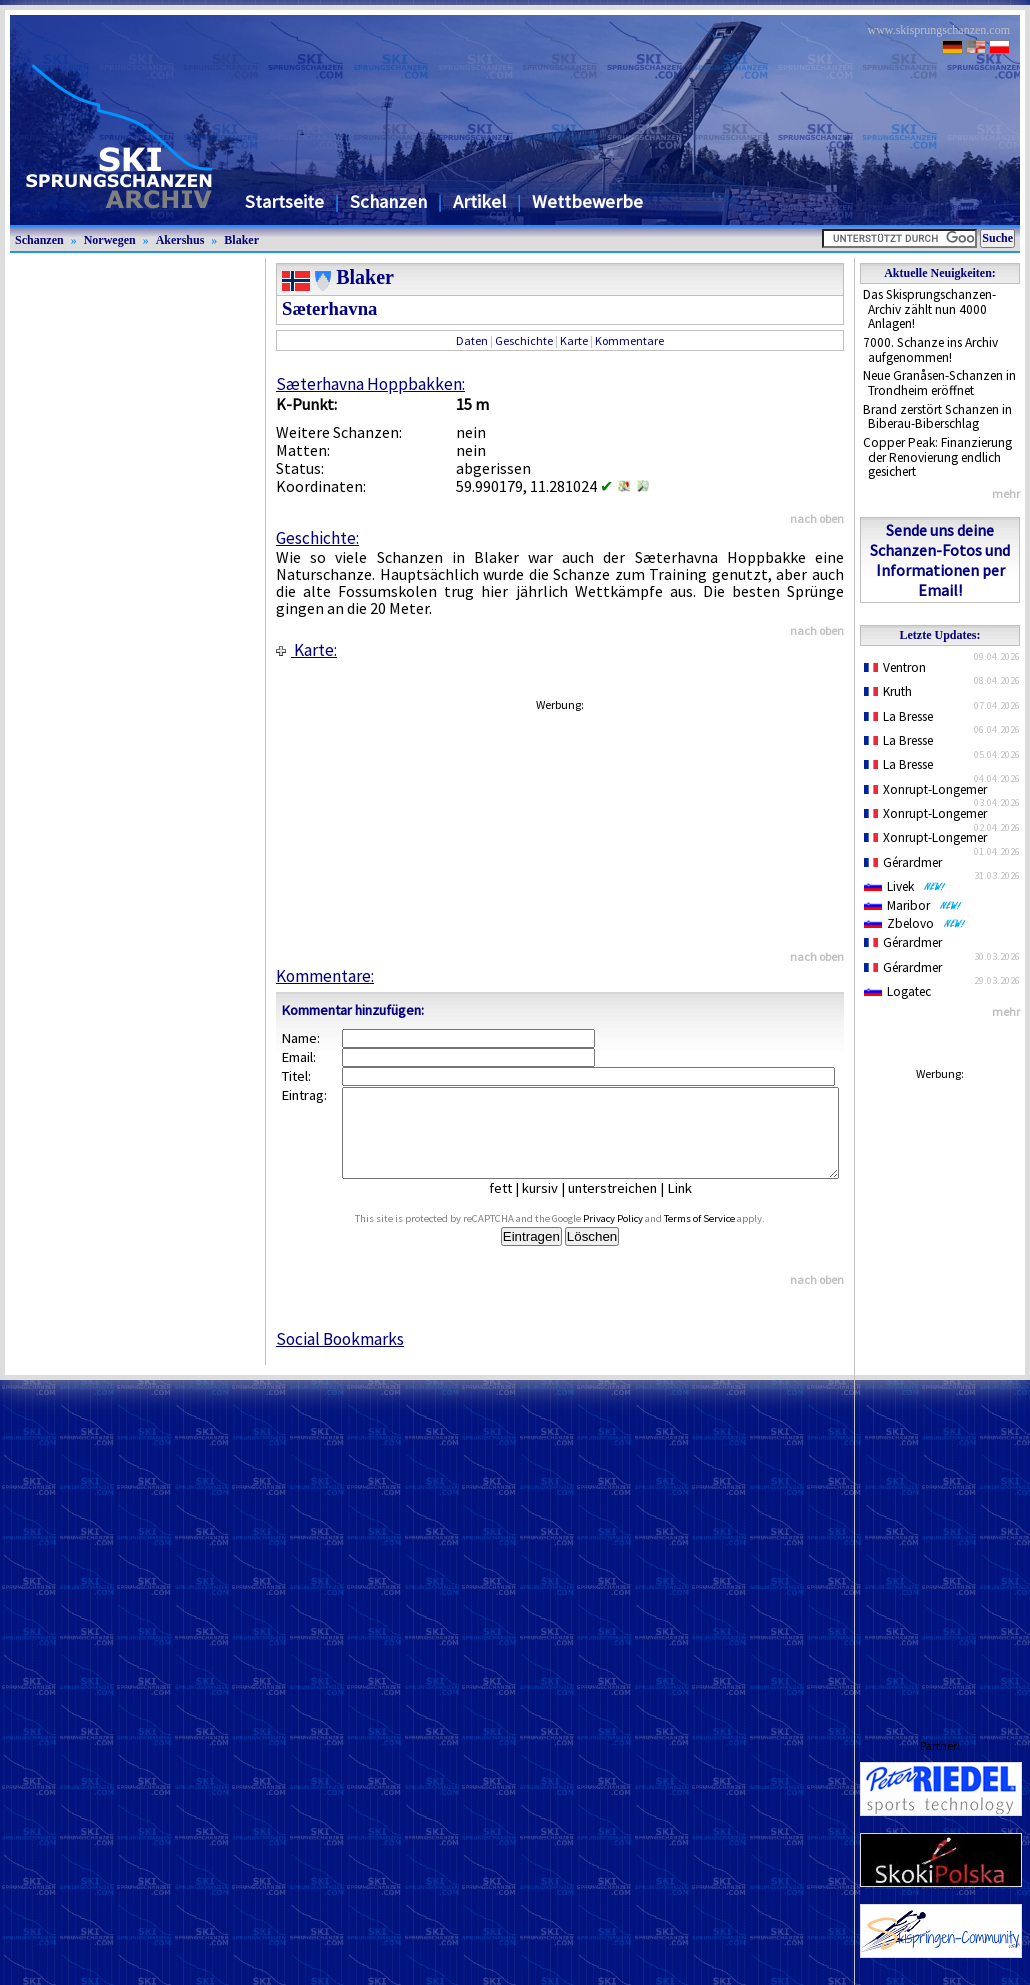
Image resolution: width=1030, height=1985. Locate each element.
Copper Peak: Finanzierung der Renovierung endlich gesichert (937, 457)
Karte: (306, 650)
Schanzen (388, 201)
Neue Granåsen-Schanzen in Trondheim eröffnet (939, 383)
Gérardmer (903, 862)
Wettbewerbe (587, 201)
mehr (1006, 493)
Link (694, 1206)
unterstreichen (627, 1206)
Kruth (888, 691)
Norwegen (110, 240)
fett (515, 1206)
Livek (905, 886)
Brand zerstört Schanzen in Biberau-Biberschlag (937, 417)
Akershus (180, 240)
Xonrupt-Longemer (925, 789)
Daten (472, 340)
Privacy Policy (636, 1236)
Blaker (241, 240)
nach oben (817, 518)
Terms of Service (722, 1236)
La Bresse (898, 716)
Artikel (479, 201)
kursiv (555, 1206)
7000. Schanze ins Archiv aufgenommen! (930, 350)
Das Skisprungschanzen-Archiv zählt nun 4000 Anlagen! (929, 309)
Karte (574, 340)
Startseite (284, 201)
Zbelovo (915, 923)
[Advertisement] (940, 1390)
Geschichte (524, 340)
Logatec (897, 991)
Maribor (913, 905)
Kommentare (629, 340)
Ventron (895, 667)
